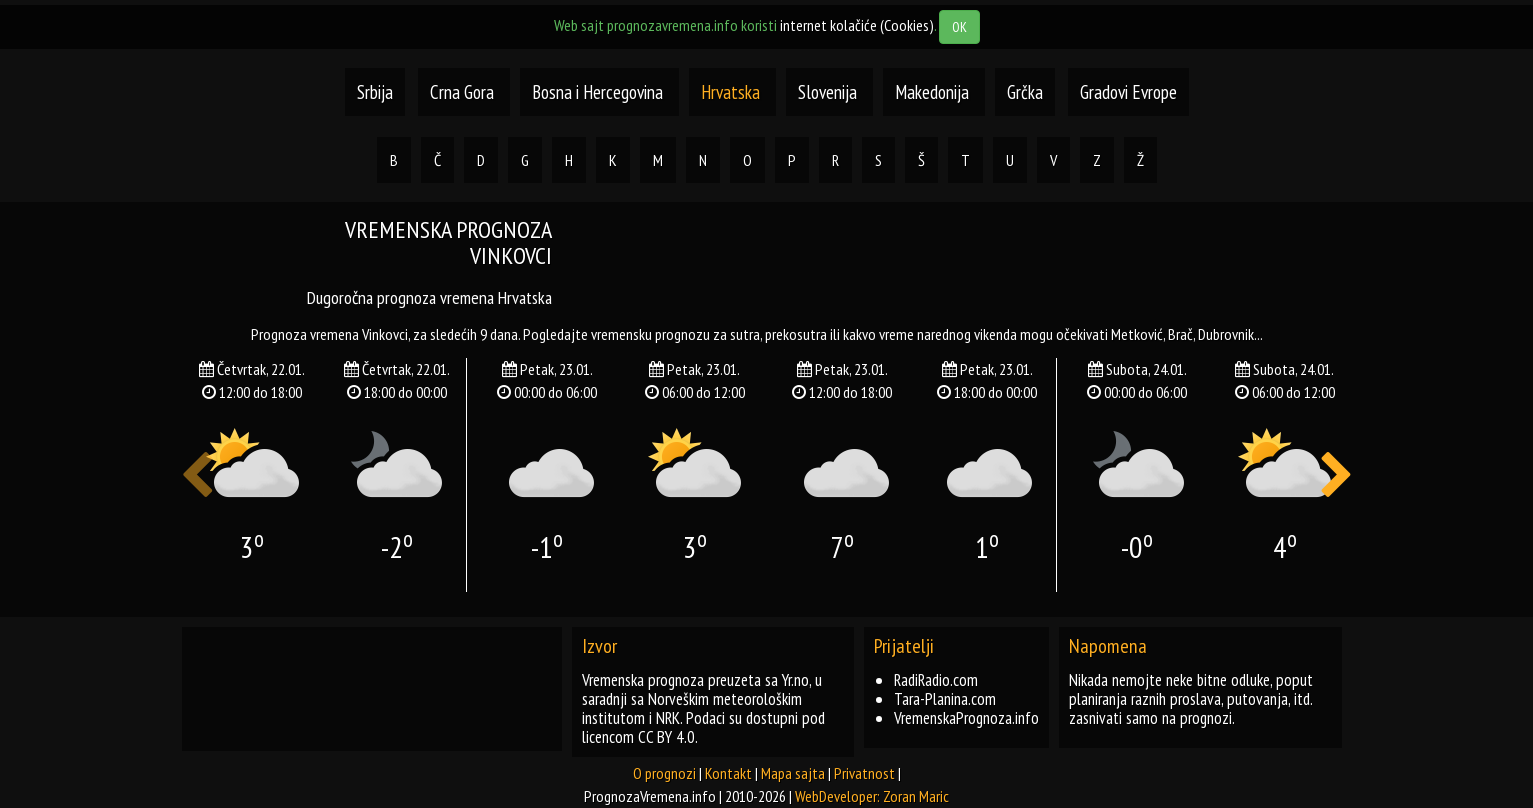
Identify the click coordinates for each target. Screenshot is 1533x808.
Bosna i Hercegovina (599, 92)
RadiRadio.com (936, 680)
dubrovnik (1226, 334)
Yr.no (795, 680)
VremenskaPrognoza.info (966, 718)
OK (959, 27)
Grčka (1025, 92)
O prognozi (664, 773)
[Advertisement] (967, 262)
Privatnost (864, 773)
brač (1180, 334)
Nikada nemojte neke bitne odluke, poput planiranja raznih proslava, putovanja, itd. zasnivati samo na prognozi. (1191, 699)
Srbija (375, 92)
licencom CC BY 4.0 (638, 737)
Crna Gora (462, 92)
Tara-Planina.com (945, 699)
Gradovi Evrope (1128, 92)
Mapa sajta (793, 773)
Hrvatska (732, 92)
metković (1137, 334)
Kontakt (728, 773)
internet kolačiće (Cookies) (857, 25)
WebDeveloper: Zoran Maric (872, 796)
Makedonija (934, 92)
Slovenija (829, 92)
